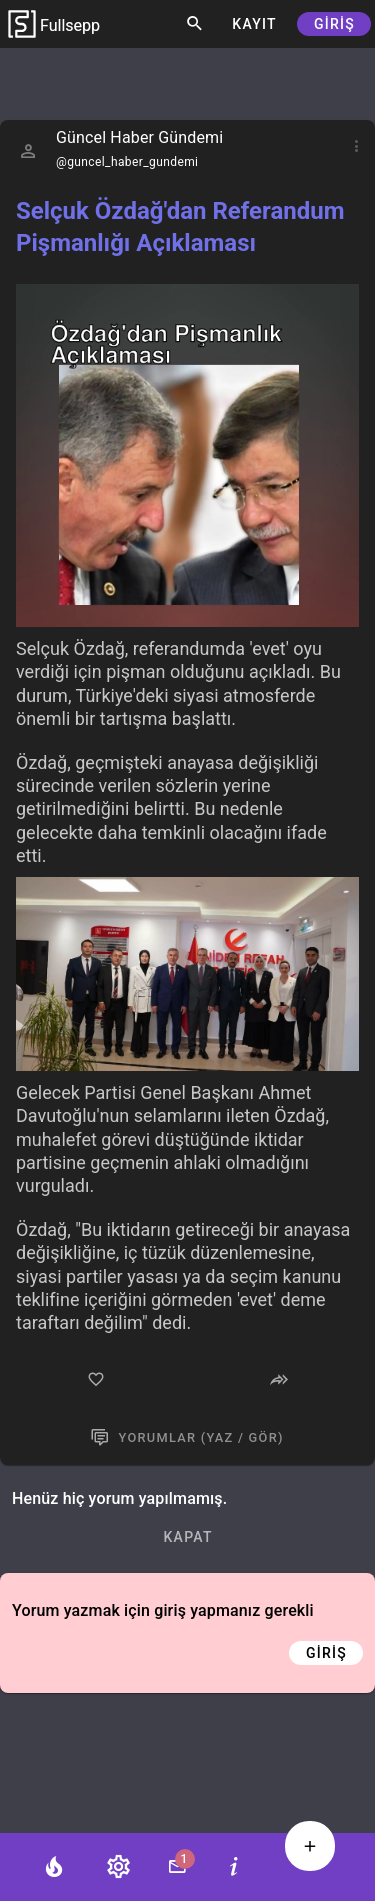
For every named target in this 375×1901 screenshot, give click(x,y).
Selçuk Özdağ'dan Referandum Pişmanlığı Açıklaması (180, 227)
